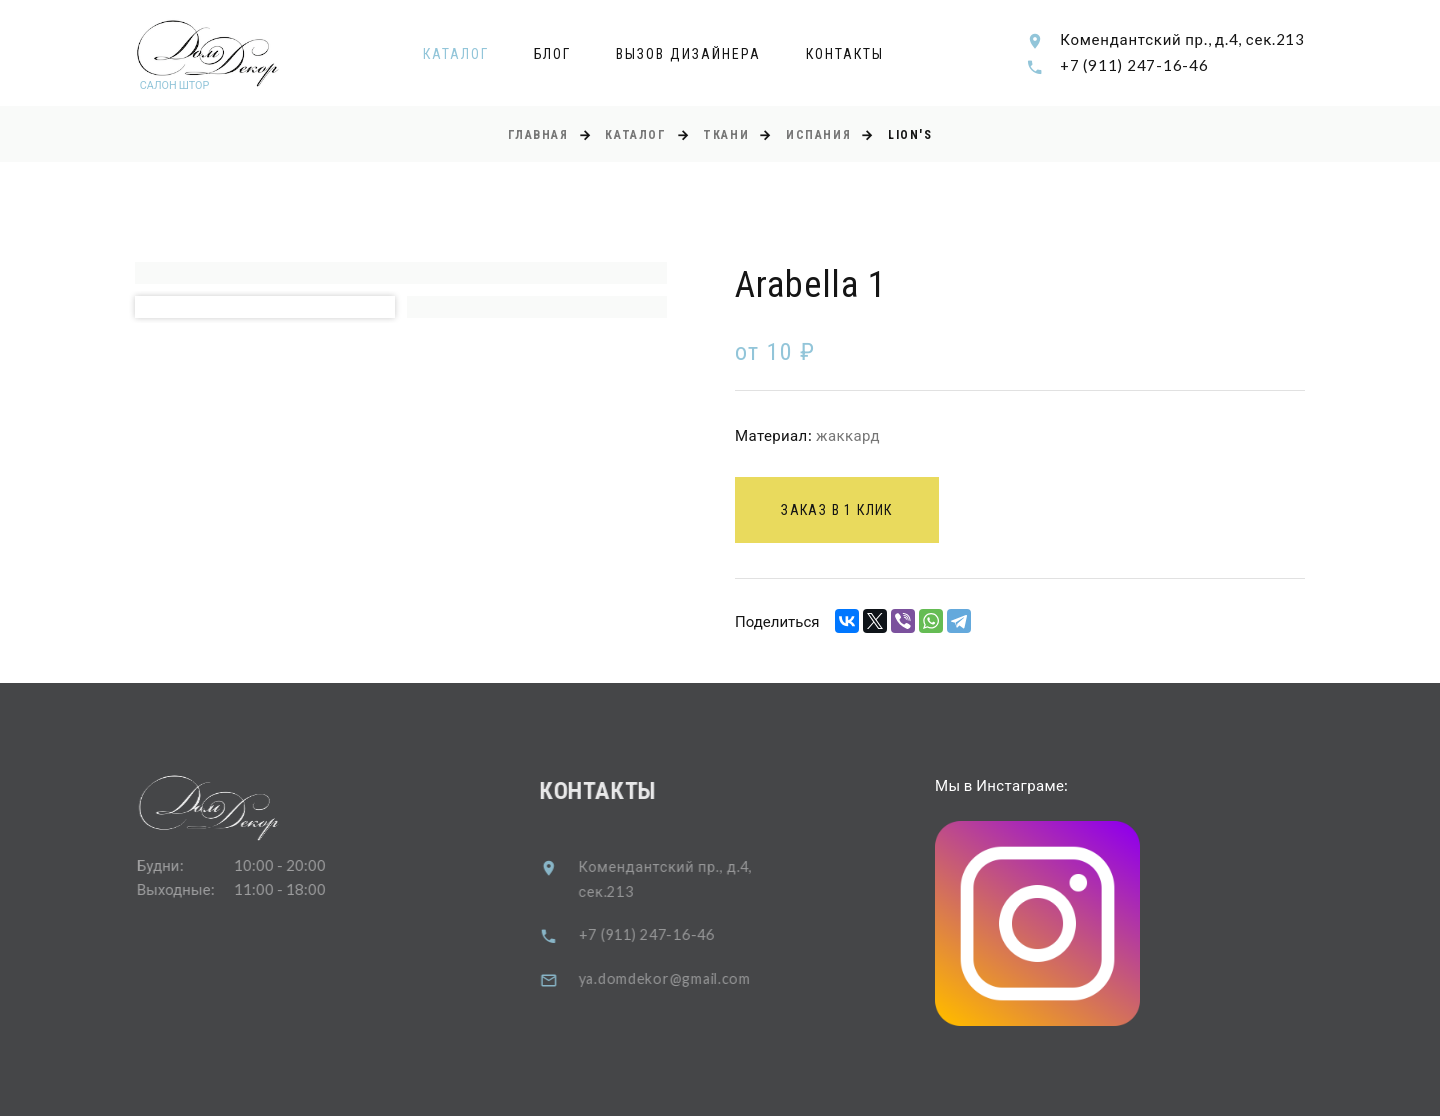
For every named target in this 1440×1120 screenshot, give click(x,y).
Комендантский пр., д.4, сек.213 (1182, 39)
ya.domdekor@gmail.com (684, 981)
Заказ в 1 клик (843, 512)
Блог (553, 54)
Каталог (456, 54)
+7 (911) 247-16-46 (1134, 65)
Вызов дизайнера (688, 54)
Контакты (845, 54)
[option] (401, 274)
